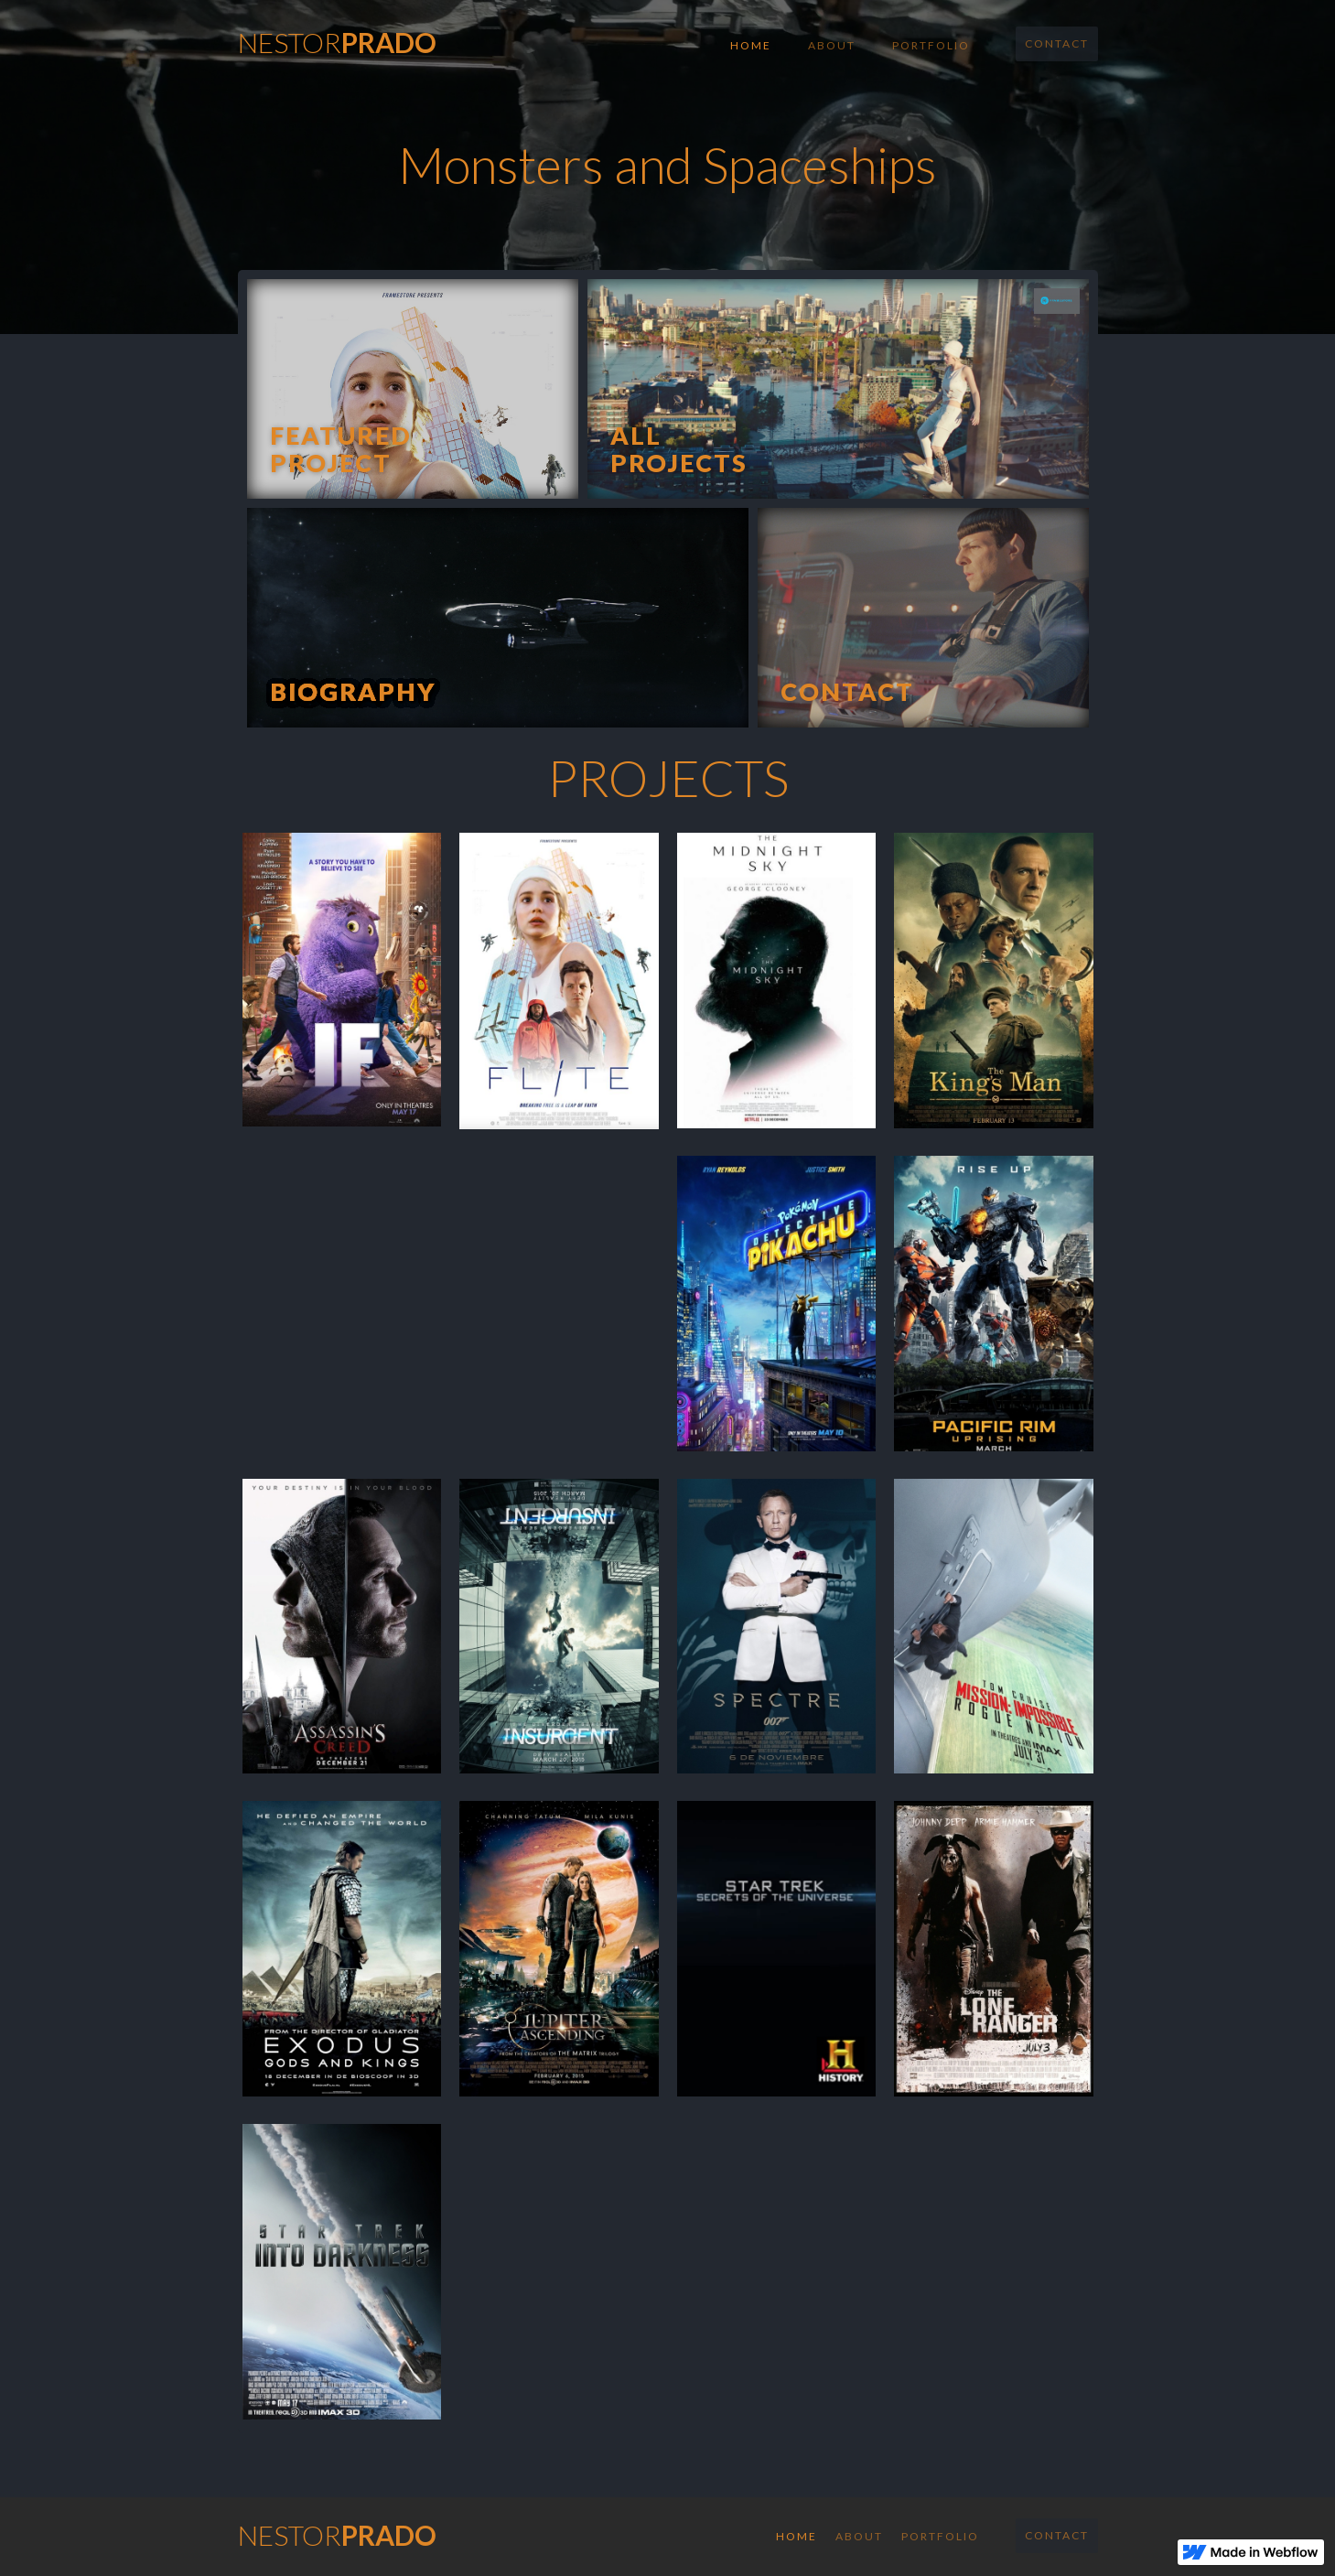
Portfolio (931, 45)
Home (750, 45)
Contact (1057, 43)
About (832, 45)
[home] (337, 37)
